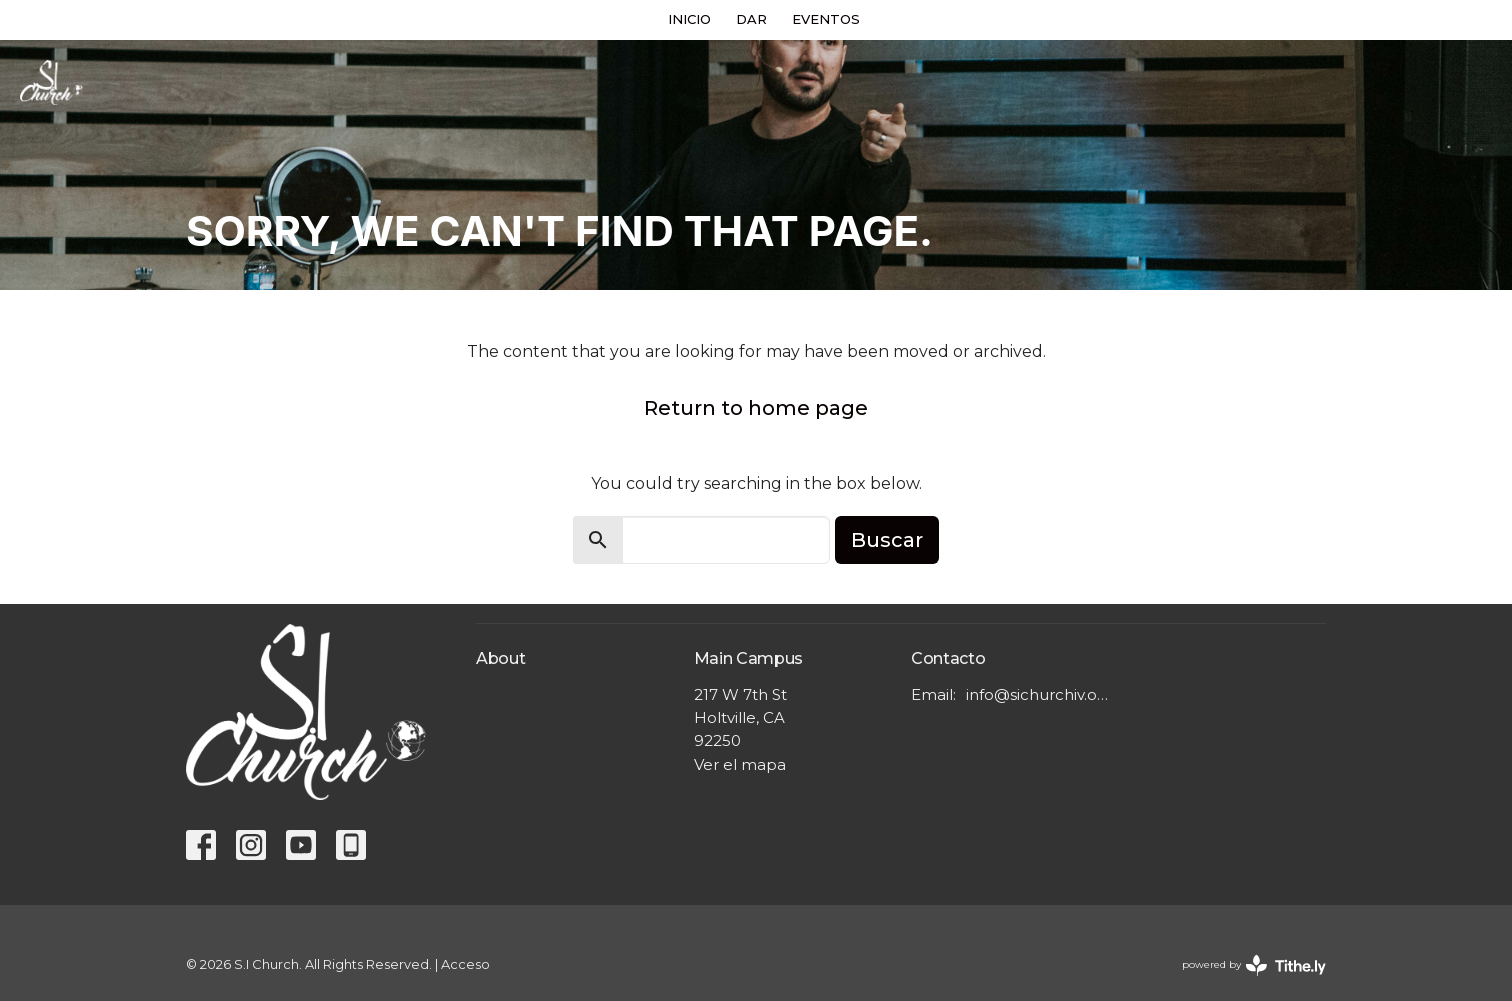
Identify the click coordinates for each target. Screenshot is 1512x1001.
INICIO (689, 19)
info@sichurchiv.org (1037, 694)
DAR (751, 19)
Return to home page (756, 408)
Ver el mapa (740, 764)
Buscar (887, 540)
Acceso (465, 964)
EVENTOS (826, 19)
